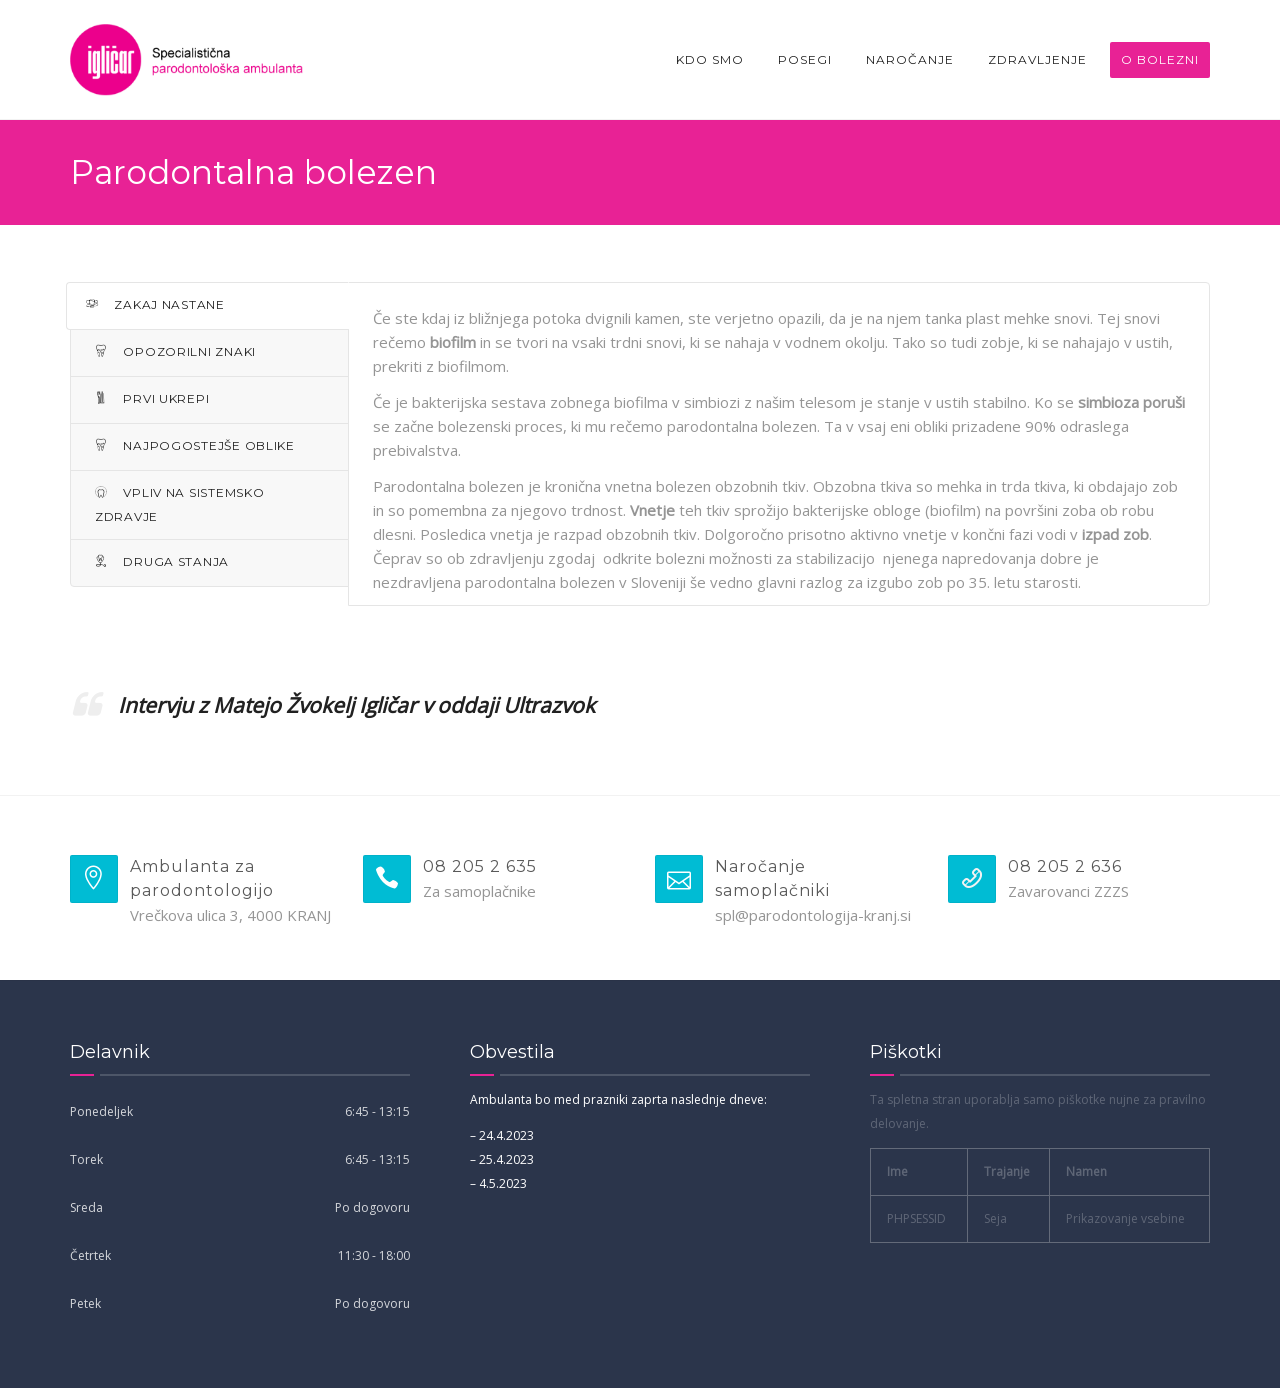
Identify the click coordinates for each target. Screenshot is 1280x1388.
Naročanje (910, 59)
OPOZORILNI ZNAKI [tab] (175, 351)
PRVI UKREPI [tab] (152, 398)
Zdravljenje (1037, 59)
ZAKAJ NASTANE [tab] (155, 304)
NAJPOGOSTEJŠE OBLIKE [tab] (195, 445)
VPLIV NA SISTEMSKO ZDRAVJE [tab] (179, 504)
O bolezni (1160, 59)
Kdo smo (710, 59)
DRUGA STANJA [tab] (162, 561)
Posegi (805, 59)
